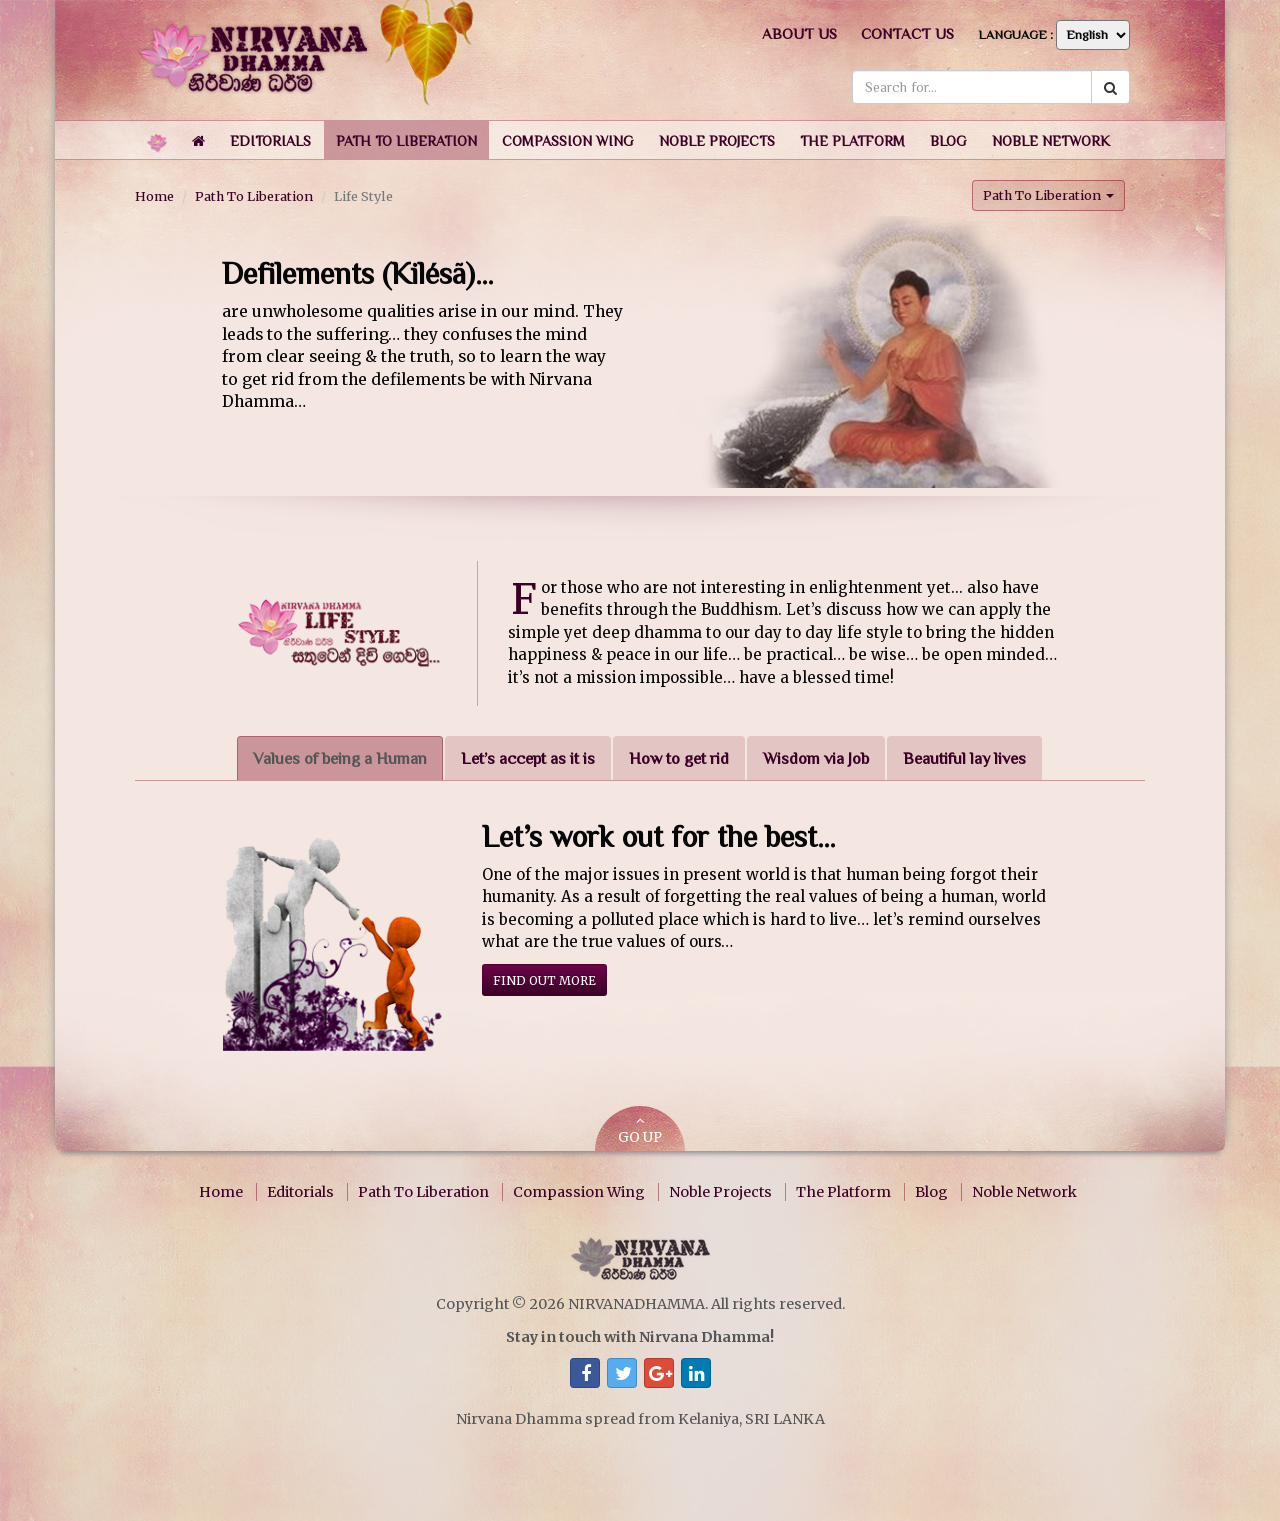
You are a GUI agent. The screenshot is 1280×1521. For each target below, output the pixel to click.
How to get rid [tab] (679, 758)
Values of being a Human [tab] (340, 758)
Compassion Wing (579, 1192)
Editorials (300, 1192)
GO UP (640, 1130)
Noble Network (1024, 1192)
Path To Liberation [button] (1048, 195)
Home (154, 196)
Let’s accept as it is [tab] (528, 758)
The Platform (843, 1192)
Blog (931, 1192)
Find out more (544, 980)
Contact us (907, 33)
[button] (270, 140)
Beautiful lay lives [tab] (964, 758)
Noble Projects (720, 1192)
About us (799, 33)
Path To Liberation (254, 196)
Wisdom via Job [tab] (816, 758)
